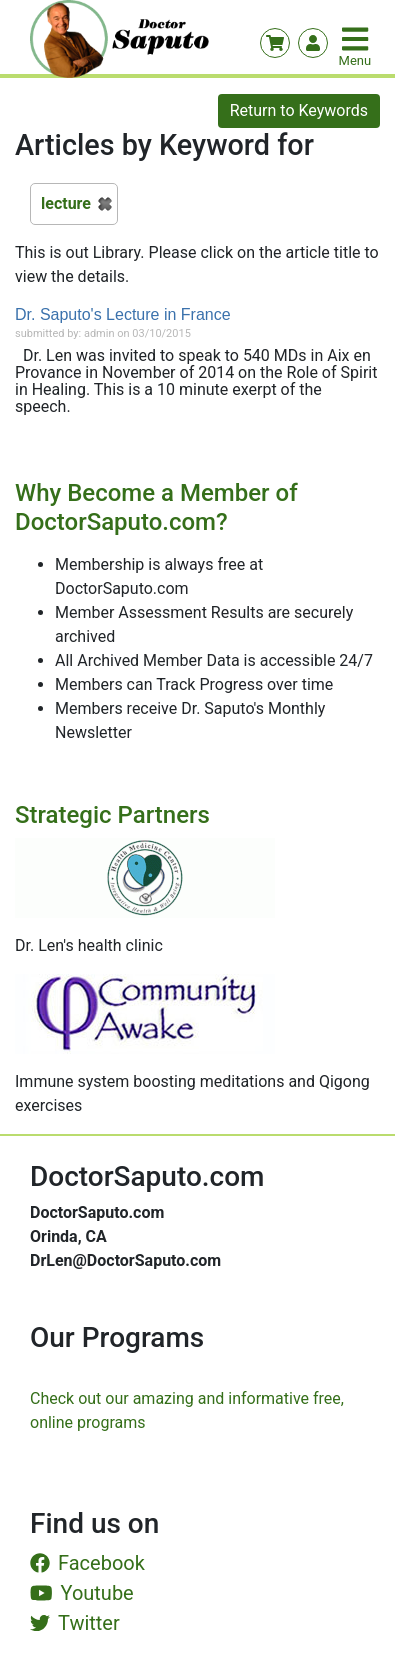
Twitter (75, 1623)
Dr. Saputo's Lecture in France (123, 314)
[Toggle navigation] (357, 39)
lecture (66, 203)
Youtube (82, 1593)
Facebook (87, 1563)
